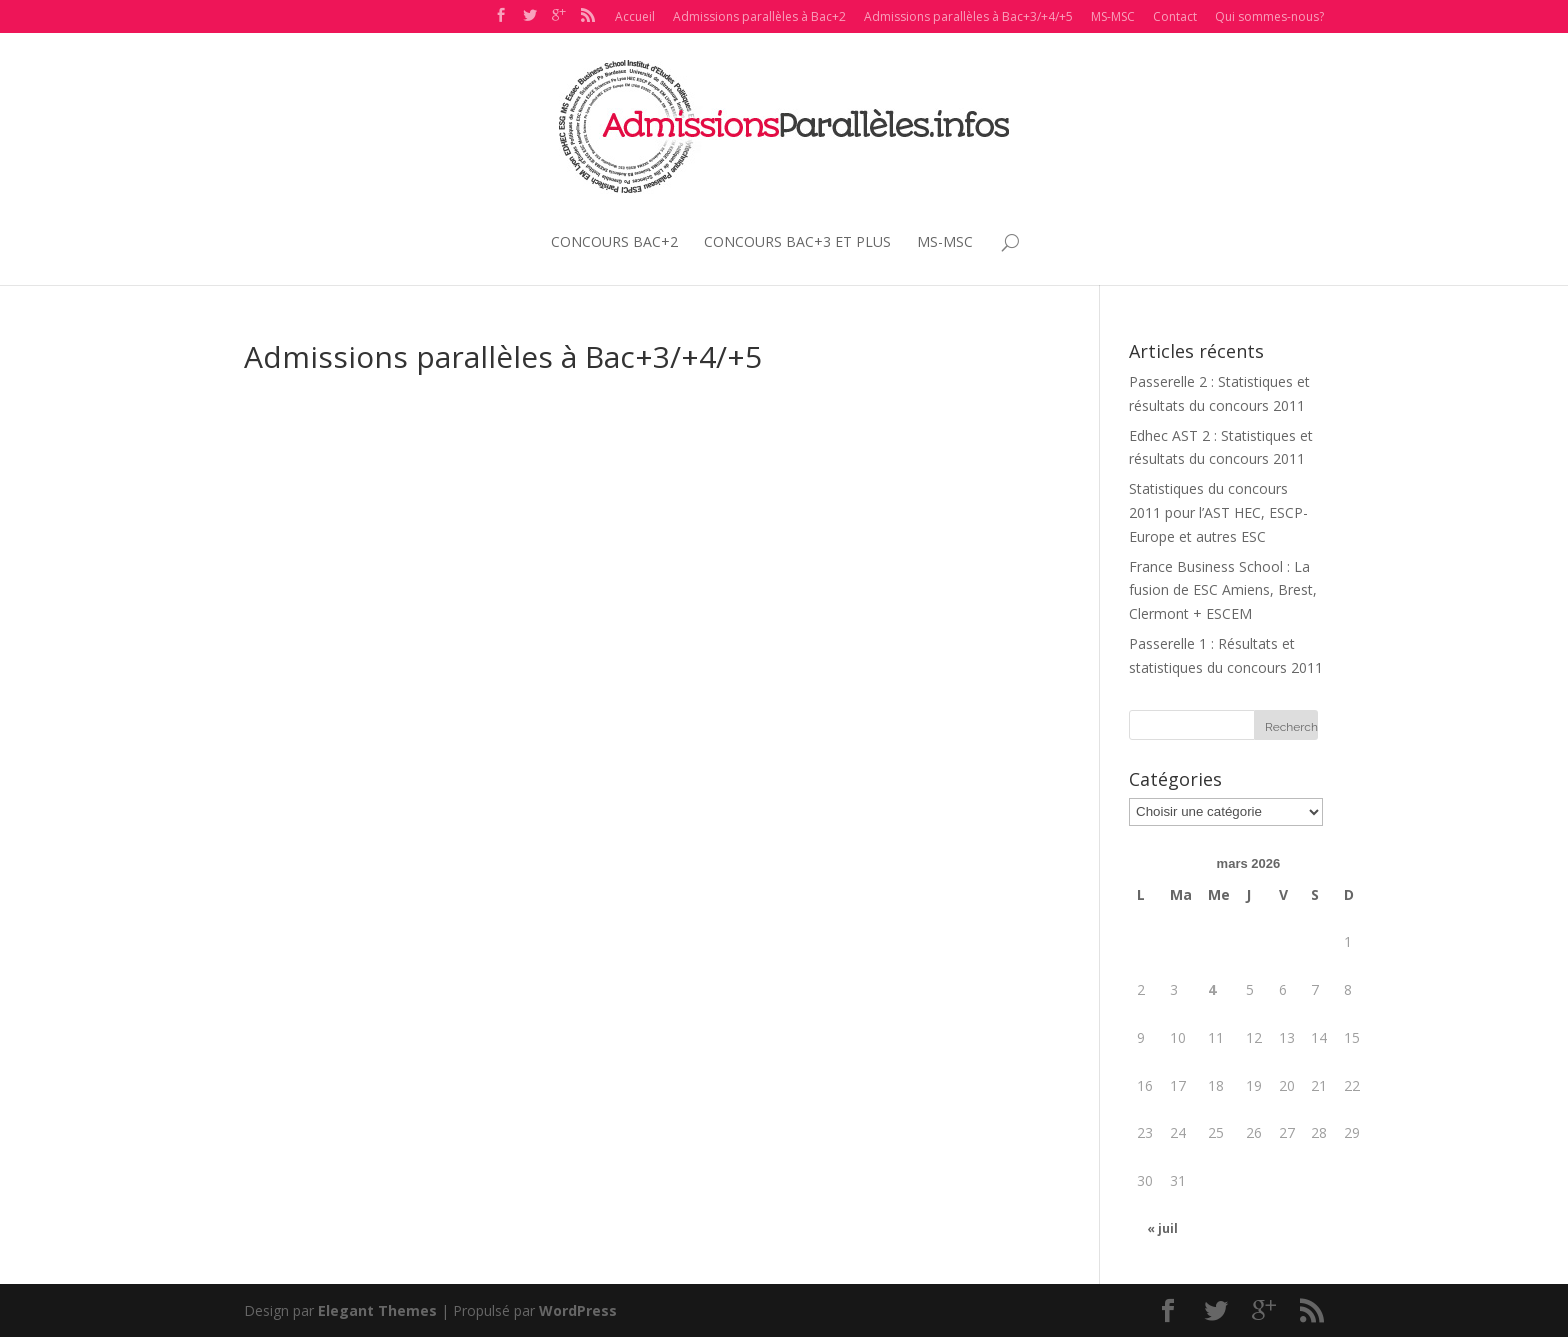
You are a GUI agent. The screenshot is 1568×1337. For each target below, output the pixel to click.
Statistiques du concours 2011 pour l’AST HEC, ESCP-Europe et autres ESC (1218, 512)
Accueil (635, 16)
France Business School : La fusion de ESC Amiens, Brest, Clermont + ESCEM (1223, 590)
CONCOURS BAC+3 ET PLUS (797, 242)
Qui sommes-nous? (1269, 16)
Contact (1175, 16)
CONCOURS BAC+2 (614, 242)
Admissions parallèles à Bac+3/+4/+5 (968, 16)
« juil (1162, 1228)
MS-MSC (1113, 16)
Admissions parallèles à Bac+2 (759, 16)
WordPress (578, 1310)
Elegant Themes (377, 1310)
